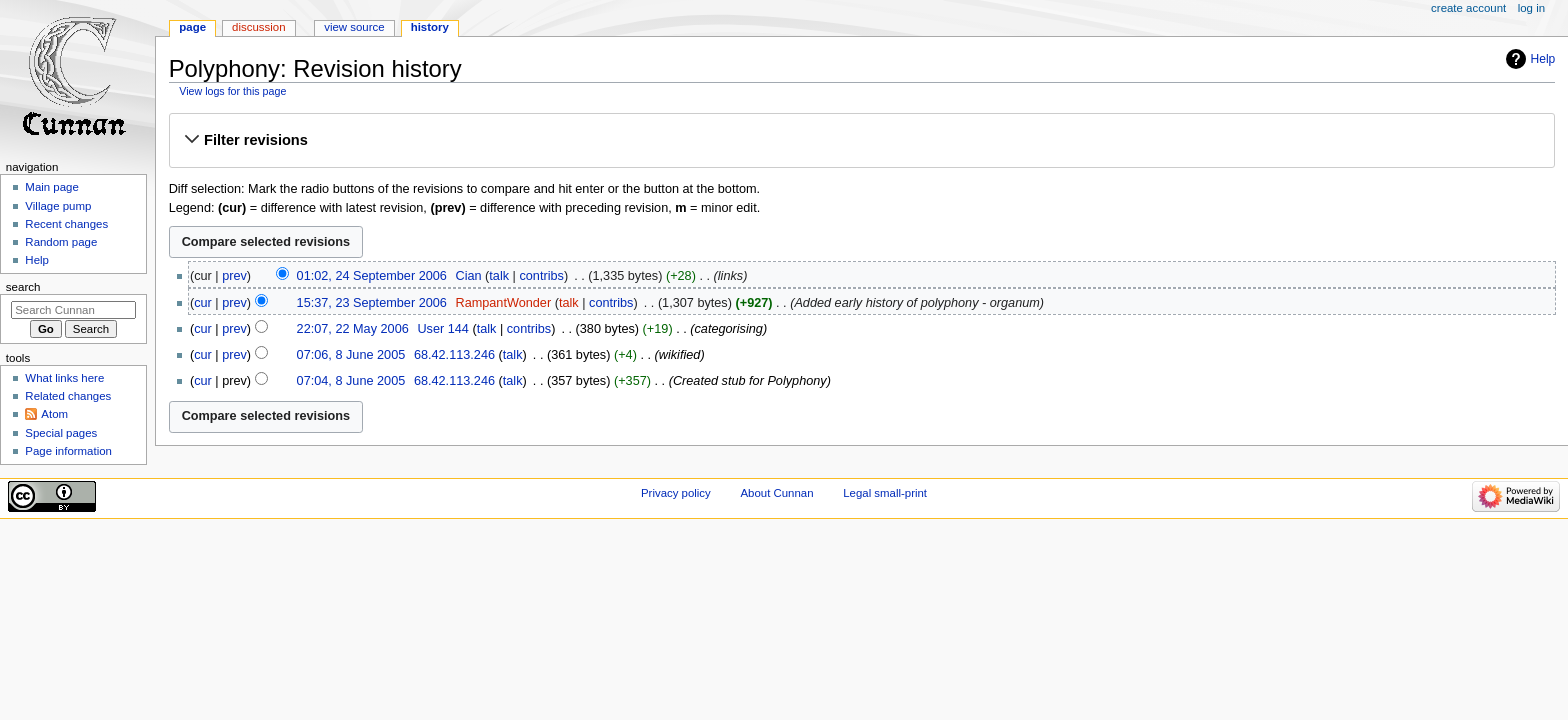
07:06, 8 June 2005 (351, 355)
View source (354, 27)
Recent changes (66, 224)
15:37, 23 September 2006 (372, 303)
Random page (61, 242)
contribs (541, 276)
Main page (52, 187)
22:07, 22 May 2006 (353, 329)
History (430, 27)
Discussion (258, 27)
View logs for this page (232, 91)
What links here (64, 378)
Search (23, 287)
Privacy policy (676, 493)
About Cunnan (776, 493)
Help (1543, 59)
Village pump (58, 206)
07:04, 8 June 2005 (351, 381)
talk (499, 276)
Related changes (68, 396)
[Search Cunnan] (73, 310)
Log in (1531, 8)
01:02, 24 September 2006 (372, 276)
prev (234, 276)
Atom (54, 414)
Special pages (61, 433)
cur (203, 303)
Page (192, 27)
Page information (68, 451)
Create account (1468, 8)
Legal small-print (885, 493)
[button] (861, 140)
